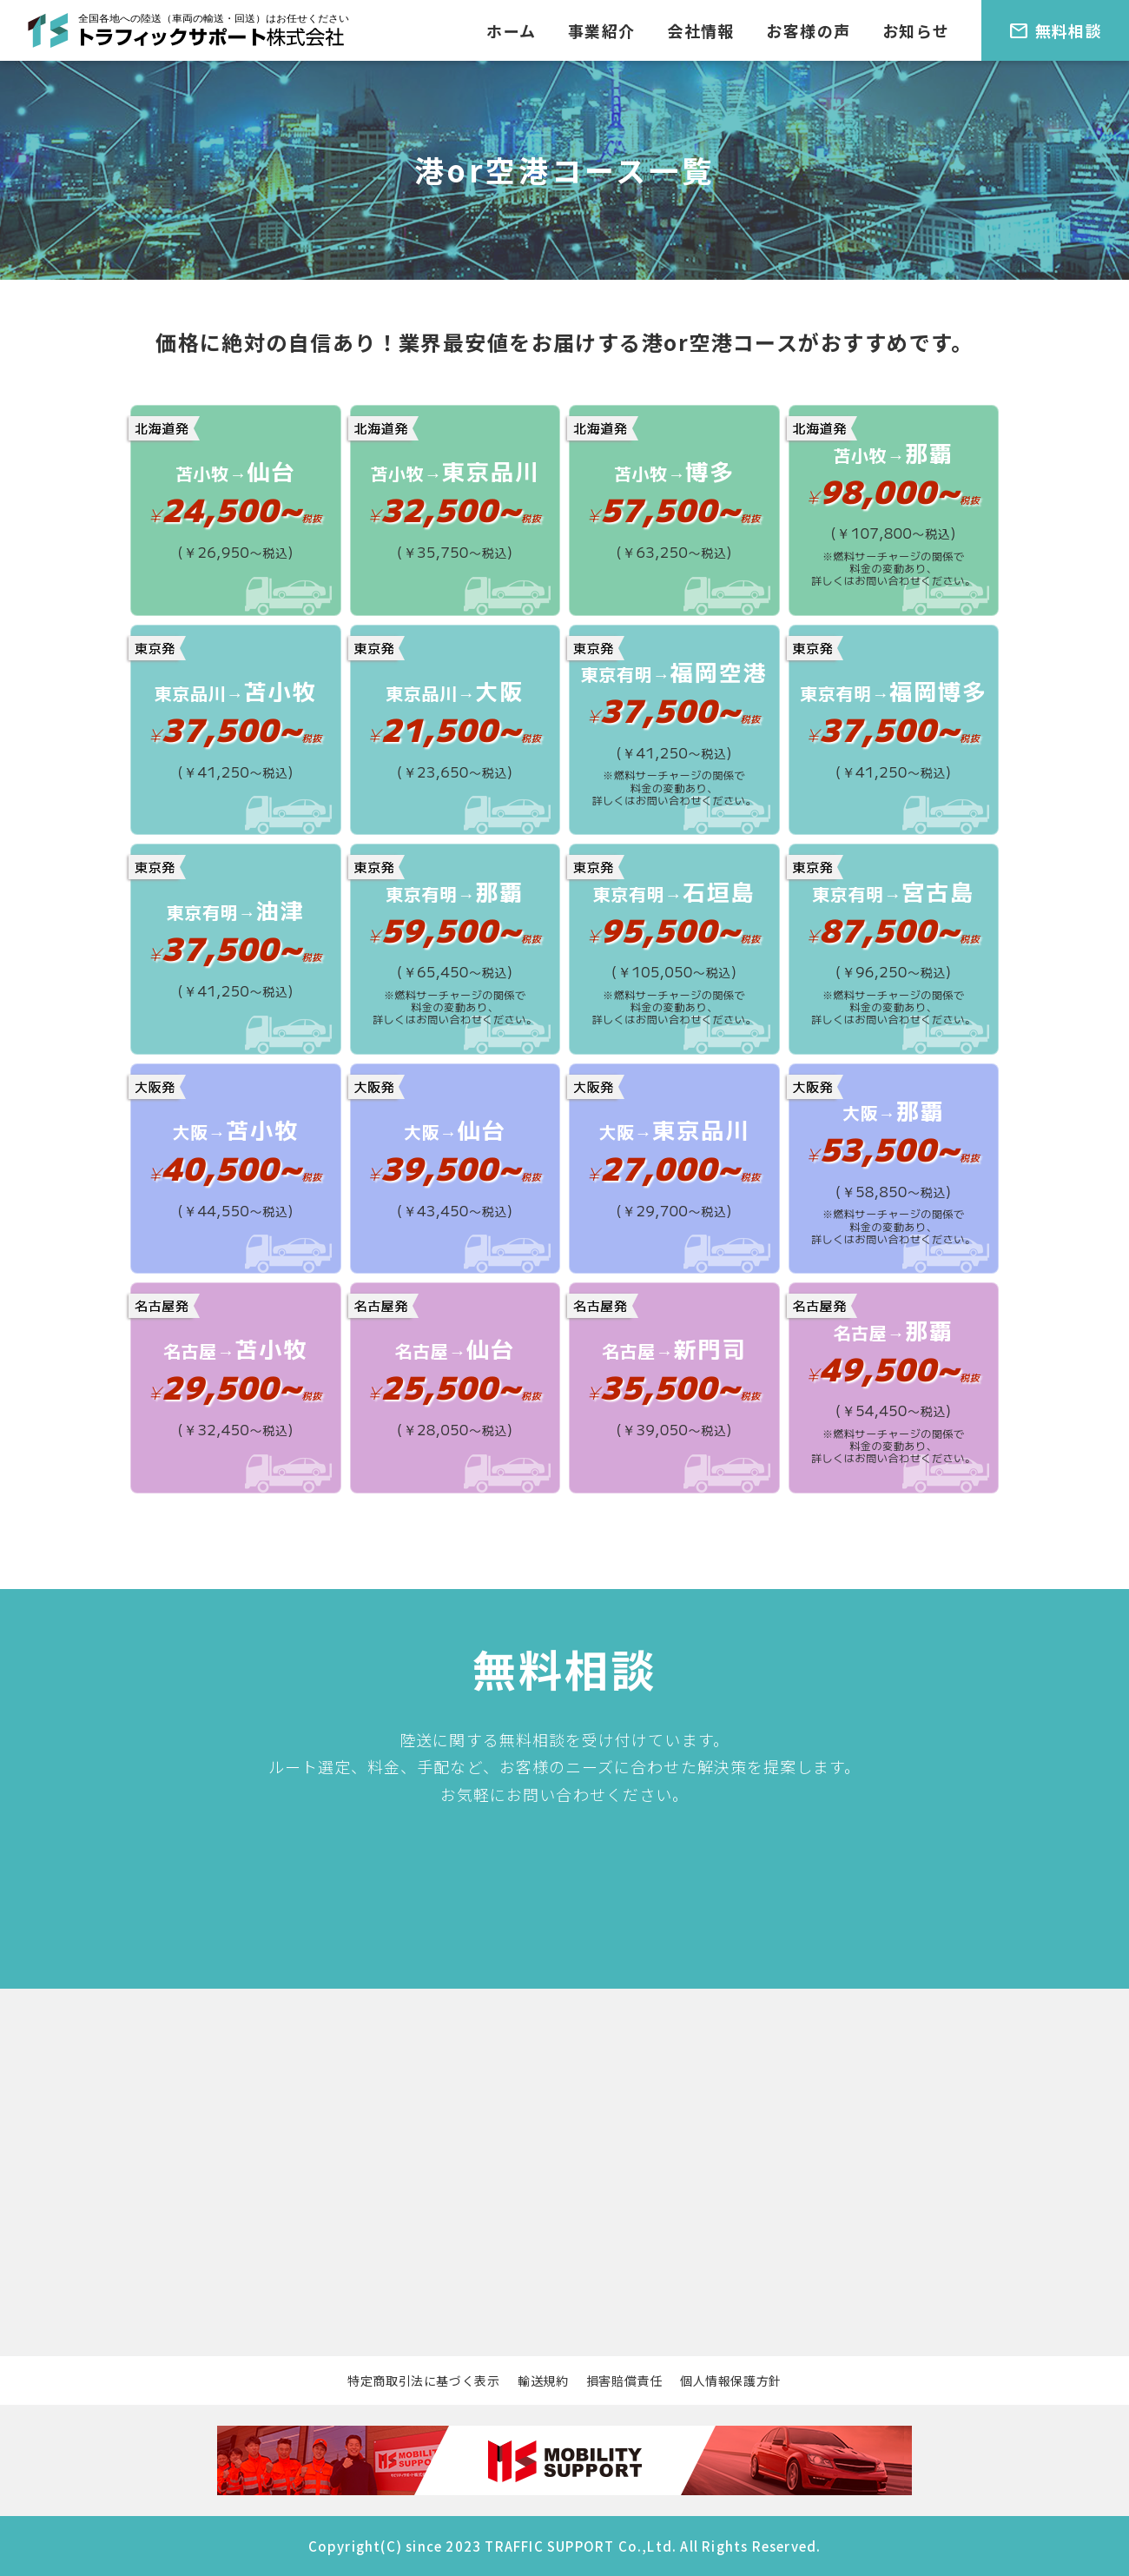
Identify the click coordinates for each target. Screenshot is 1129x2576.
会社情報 (701, 30)
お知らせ (916, 30)
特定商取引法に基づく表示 (423, 2380)
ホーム (511, 30)
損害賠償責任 (624, 2380)
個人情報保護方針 (731, 2380)
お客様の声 (808, 30)
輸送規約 (543, 2380)
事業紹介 (602, 30)
